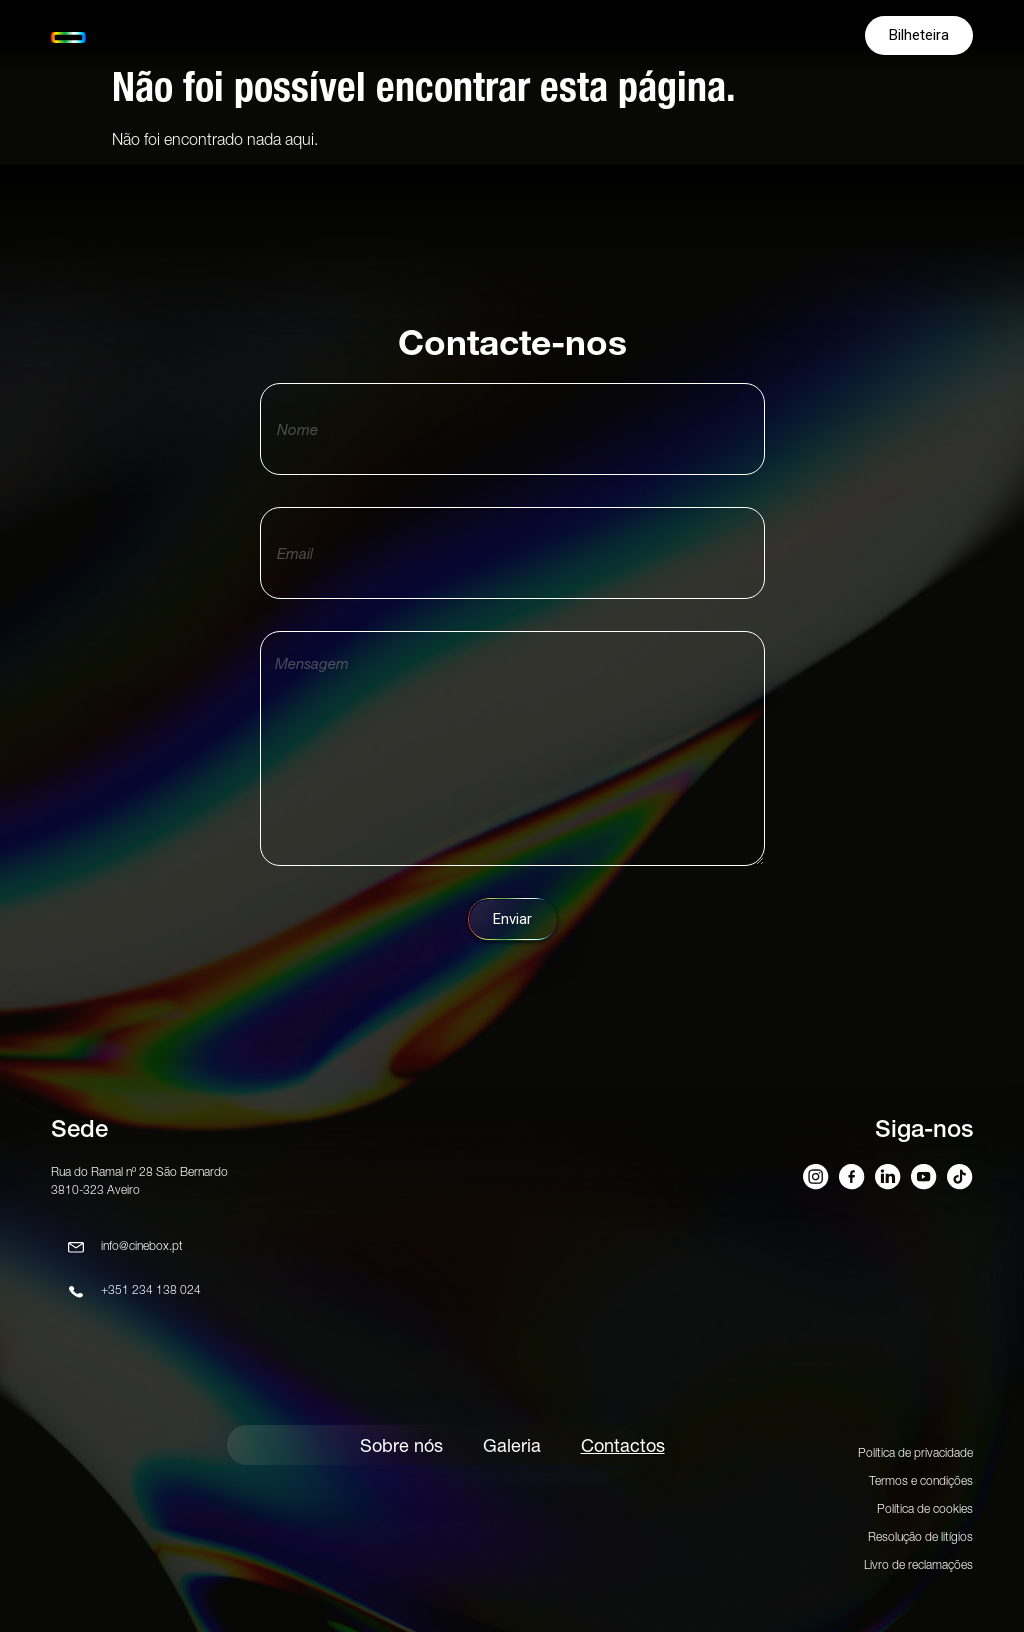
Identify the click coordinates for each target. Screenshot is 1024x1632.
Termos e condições (921, 1480)
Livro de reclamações (918, 1564)
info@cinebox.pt (142, 1245)
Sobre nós (401, 1445)
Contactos (623, 1445)
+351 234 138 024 (151, 1289)
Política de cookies (925, 1508)
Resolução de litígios (920, 1536)
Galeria (512, 1445)
